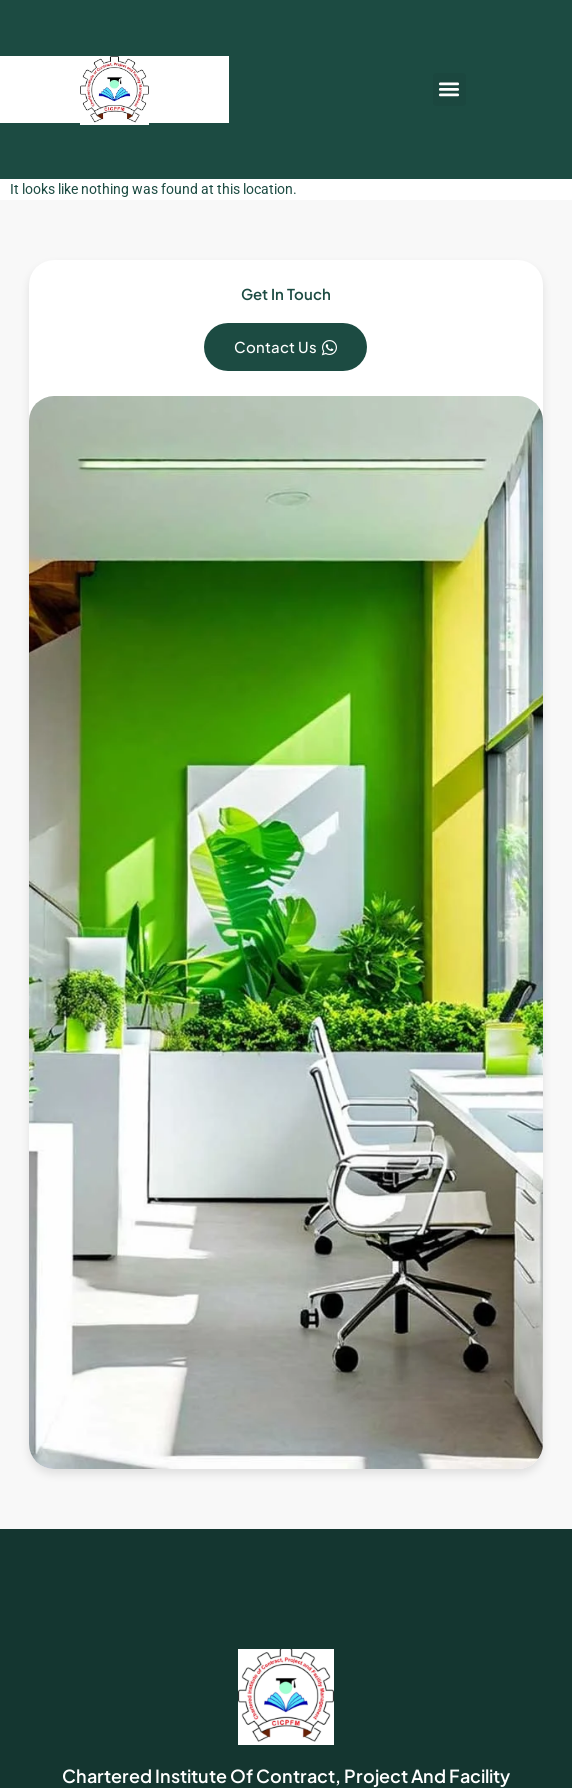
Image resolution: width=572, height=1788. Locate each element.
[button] (449, 89)
